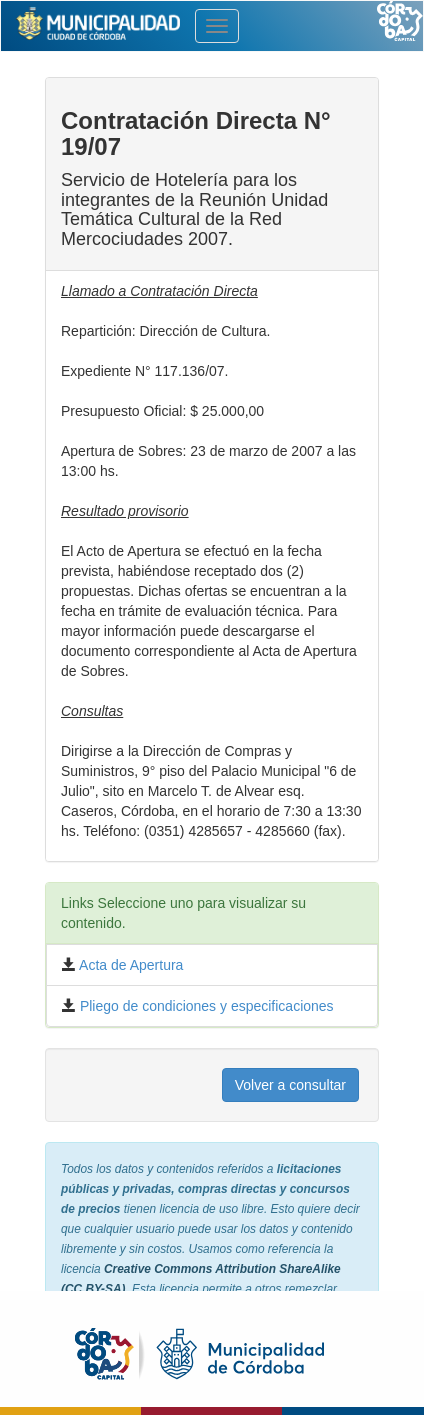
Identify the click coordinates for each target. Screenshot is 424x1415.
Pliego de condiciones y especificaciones (205, 1006)
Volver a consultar (290, 1085)
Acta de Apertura (129, 965)
